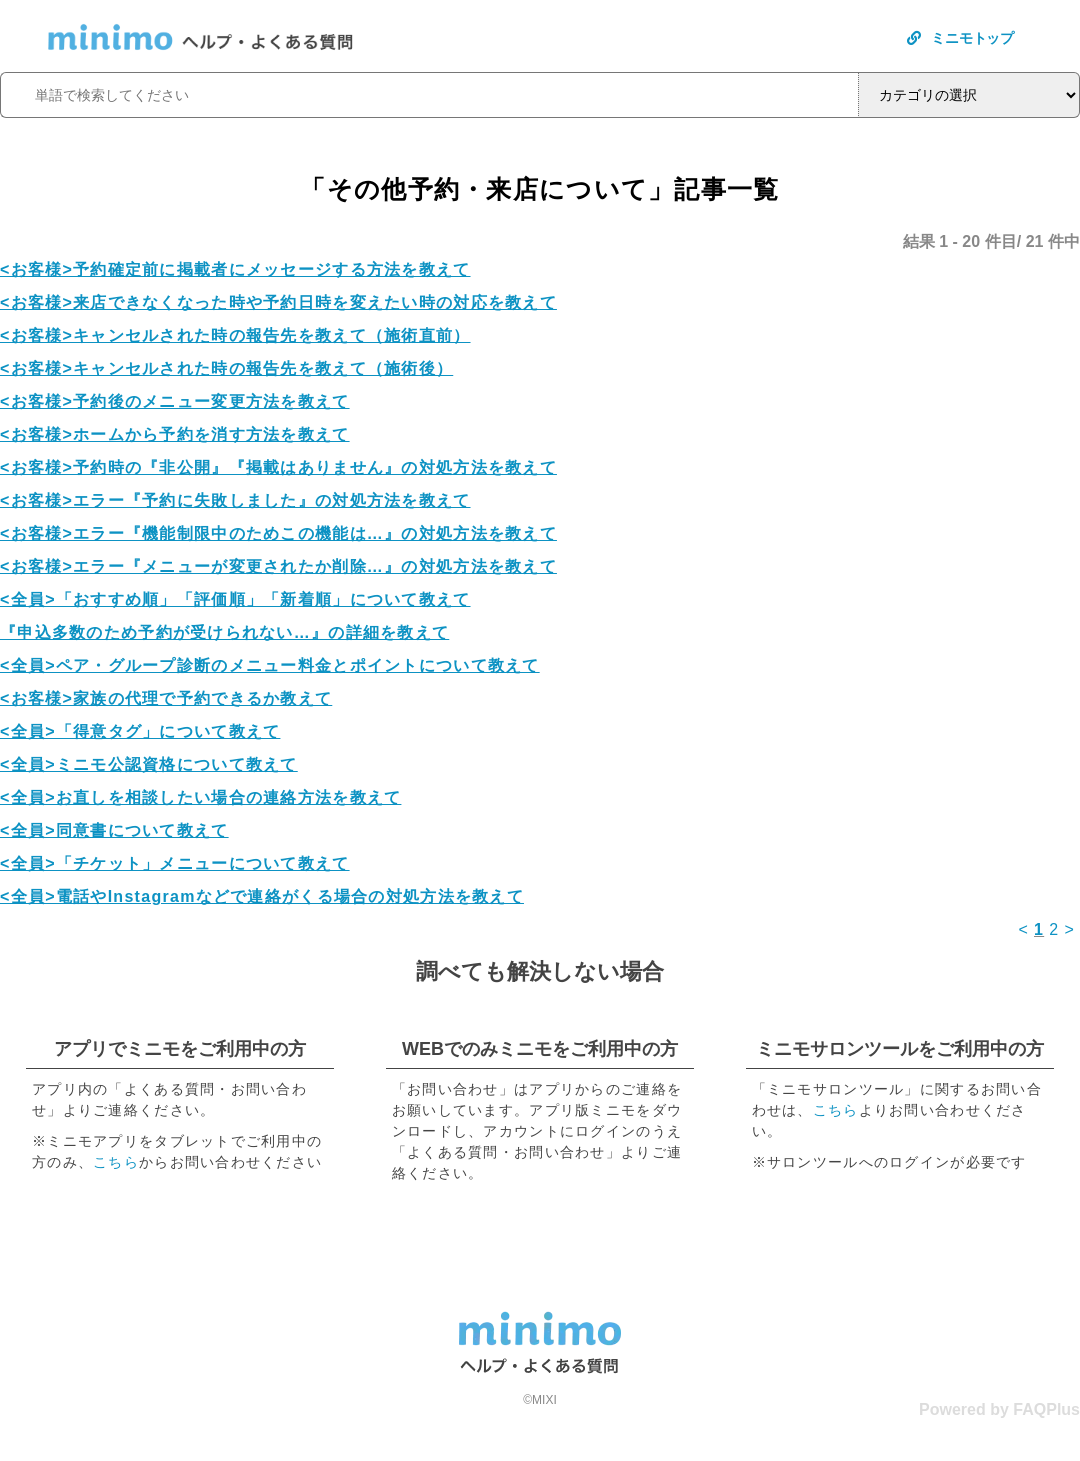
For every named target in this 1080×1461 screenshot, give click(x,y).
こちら (116, 1162)
